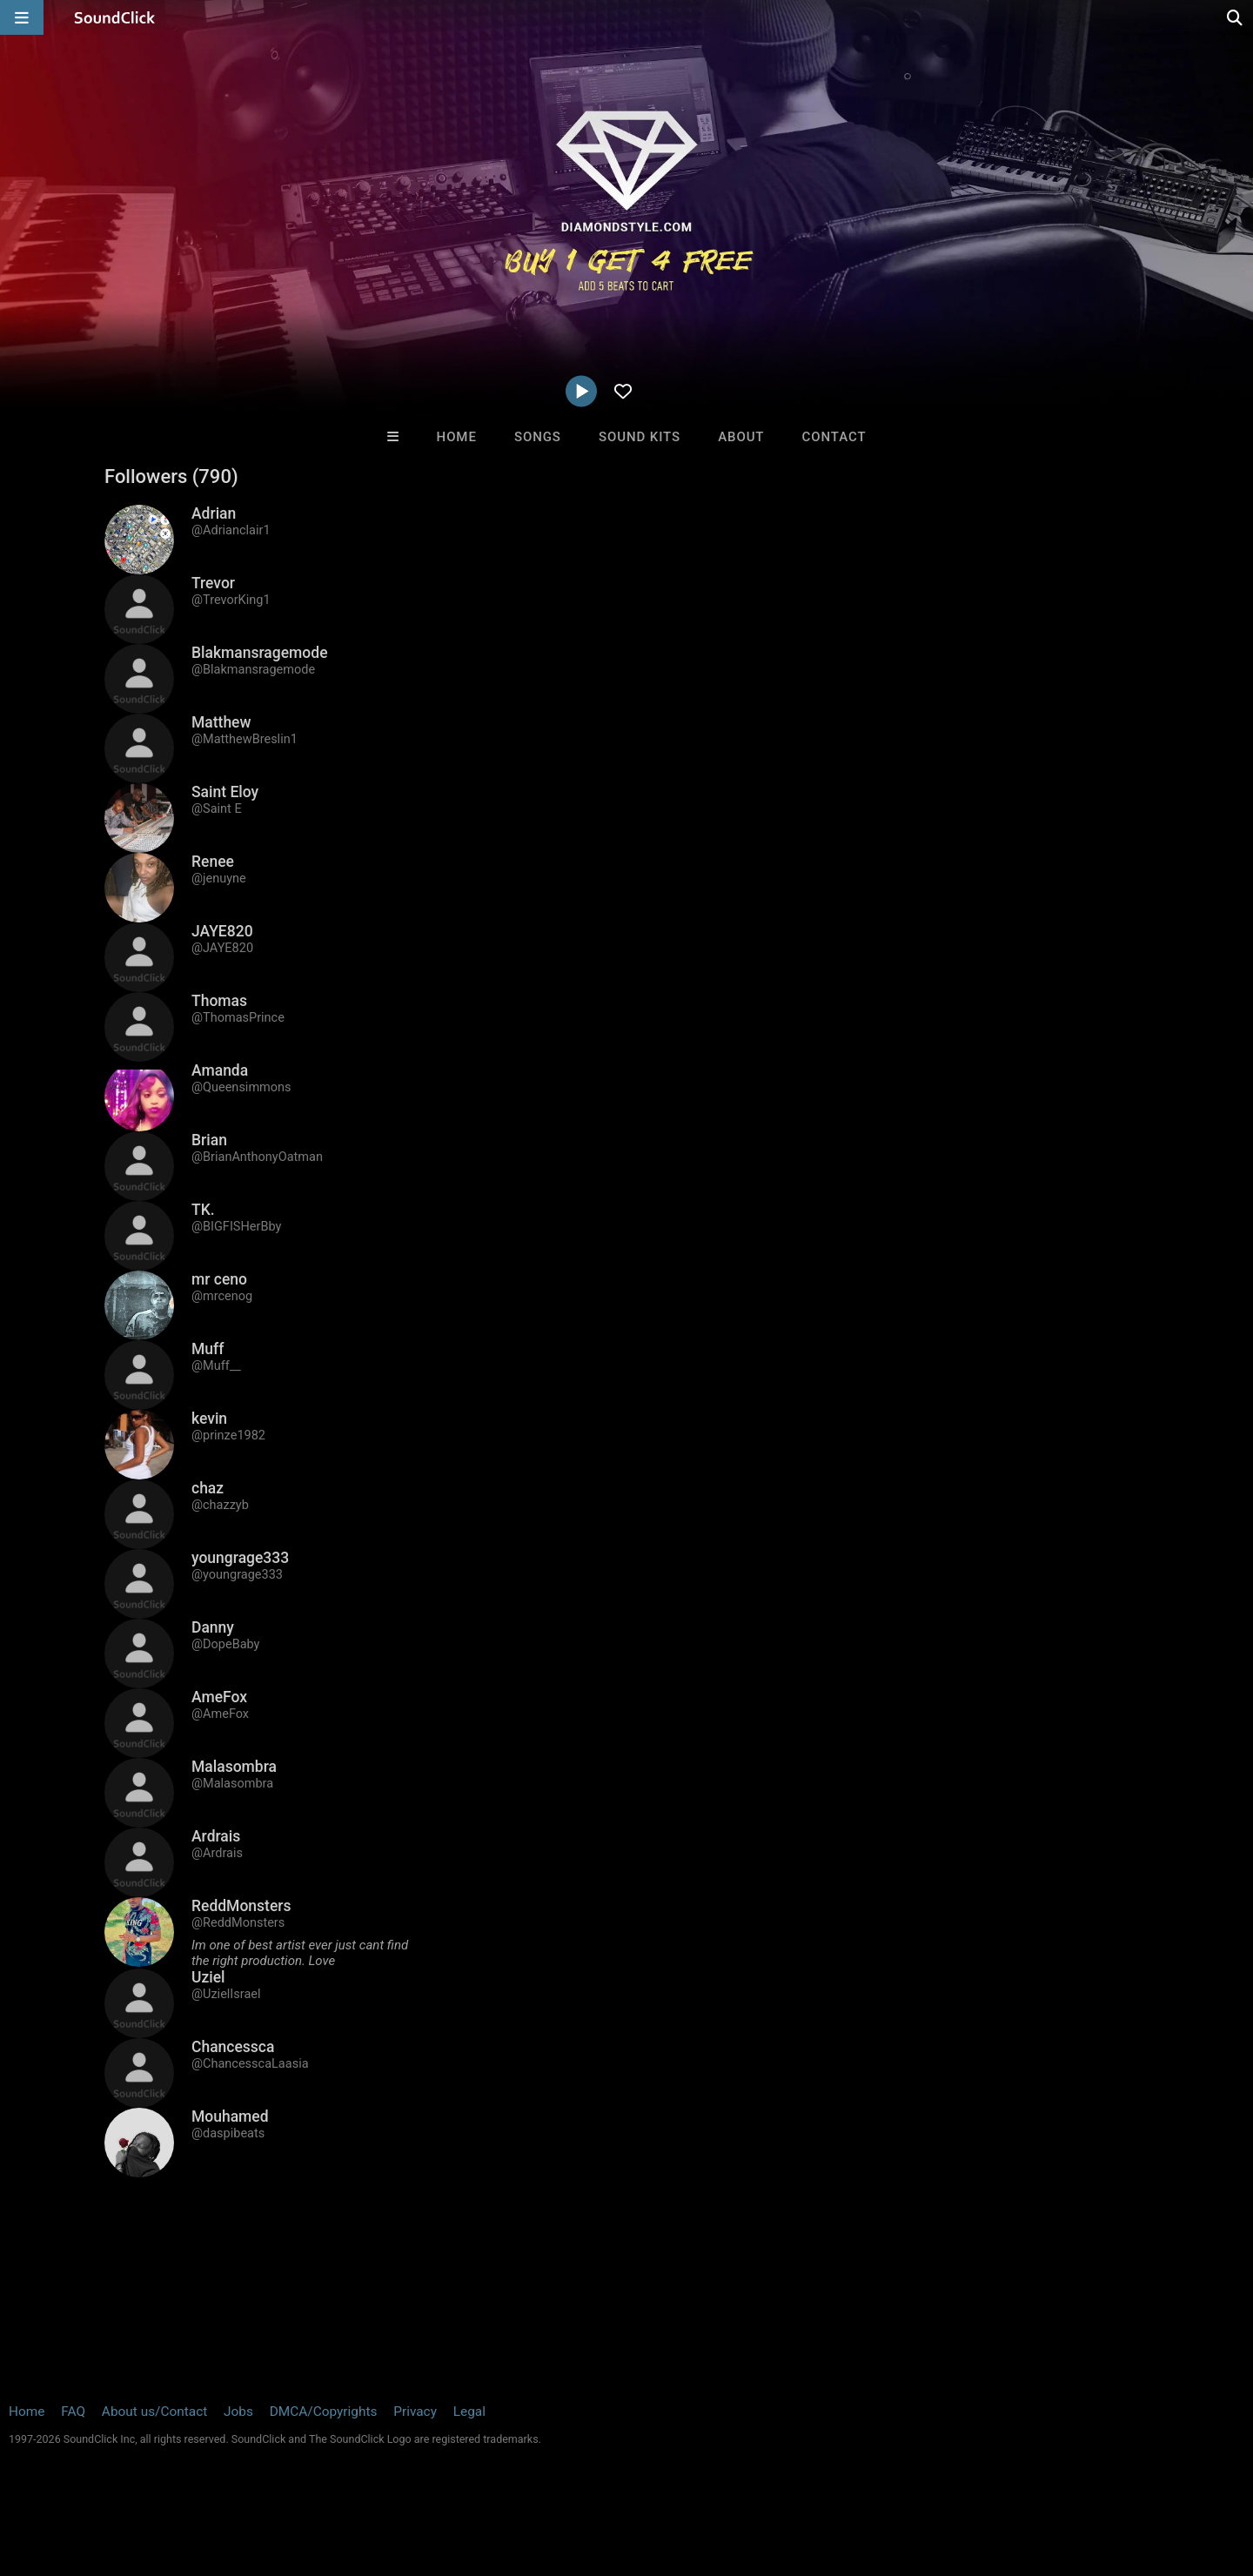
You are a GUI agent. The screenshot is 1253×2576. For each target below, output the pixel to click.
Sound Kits (639, 437)
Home (457, 437)
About (741, 437)
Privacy (415, 2411)
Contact (834, 437)
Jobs (238, 2411)
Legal (469, 2411)
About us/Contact (154, 2411)
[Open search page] (1235, 17)
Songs (537, 437)
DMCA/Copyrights (324, 2411)
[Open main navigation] (22, 17)
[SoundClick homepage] (115, 17)
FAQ (73, 2411)
